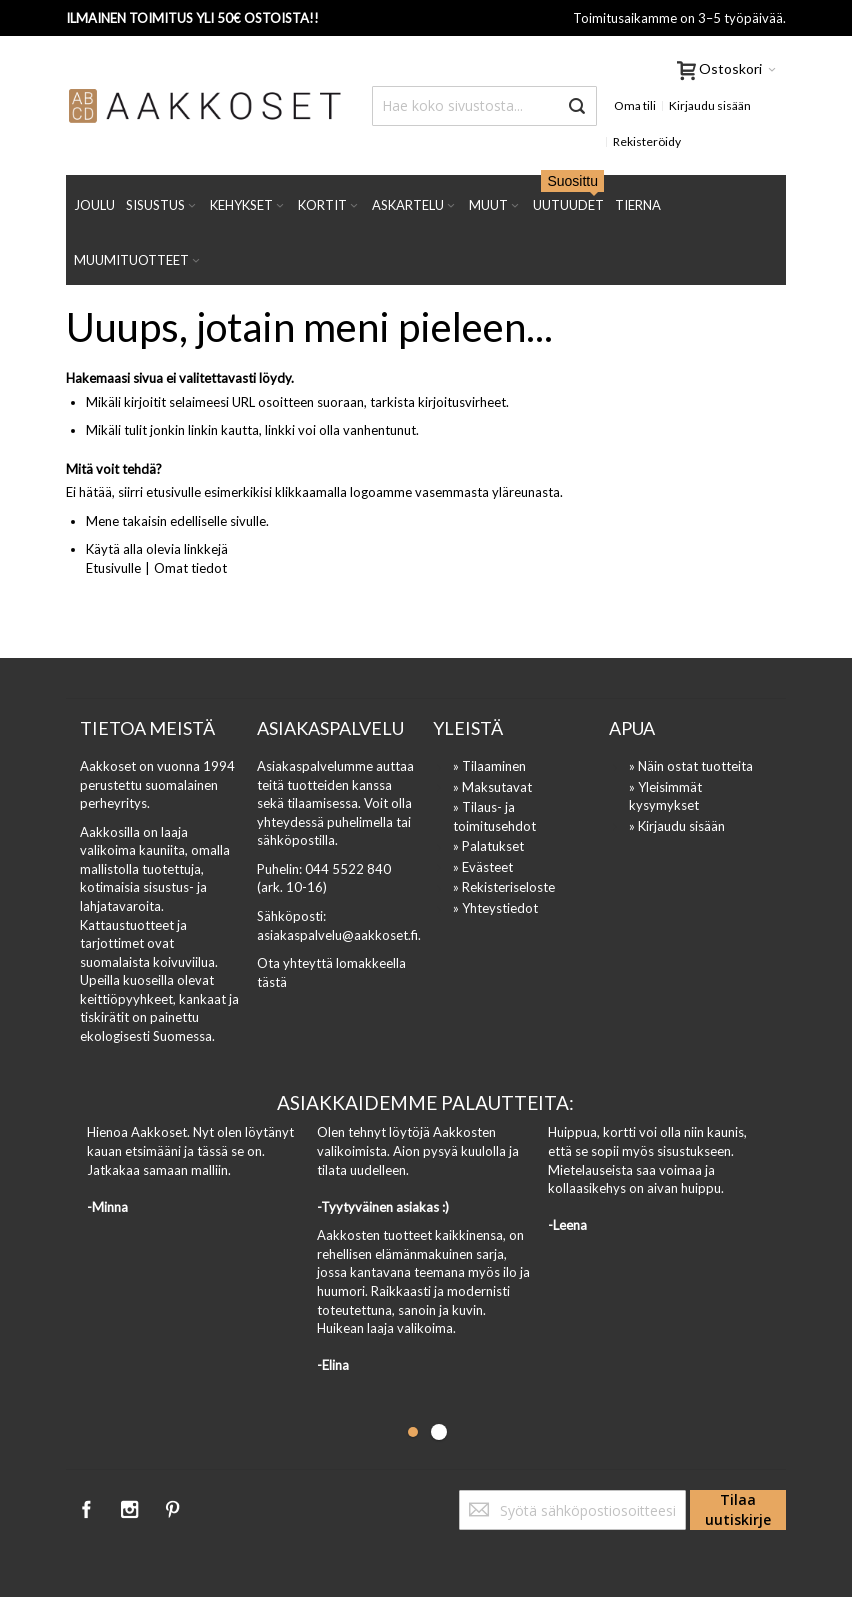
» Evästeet (483, 867)
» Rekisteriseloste (504, 887)
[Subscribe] (738, 1510)
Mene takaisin (126, 521)
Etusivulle (113, 568)
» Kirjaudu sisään (677, 826)
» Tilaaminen (489, 766)
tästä (272, 982)
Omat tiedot (190, 568)
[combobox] (484, 106)
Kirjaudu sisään (710, 105)
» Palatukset (488, 846)
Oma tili (635, 105)
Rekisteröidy (647, 141)
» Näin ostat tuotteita (691, 766)
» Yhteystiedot (495, 908)
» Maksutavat (492, 787)
